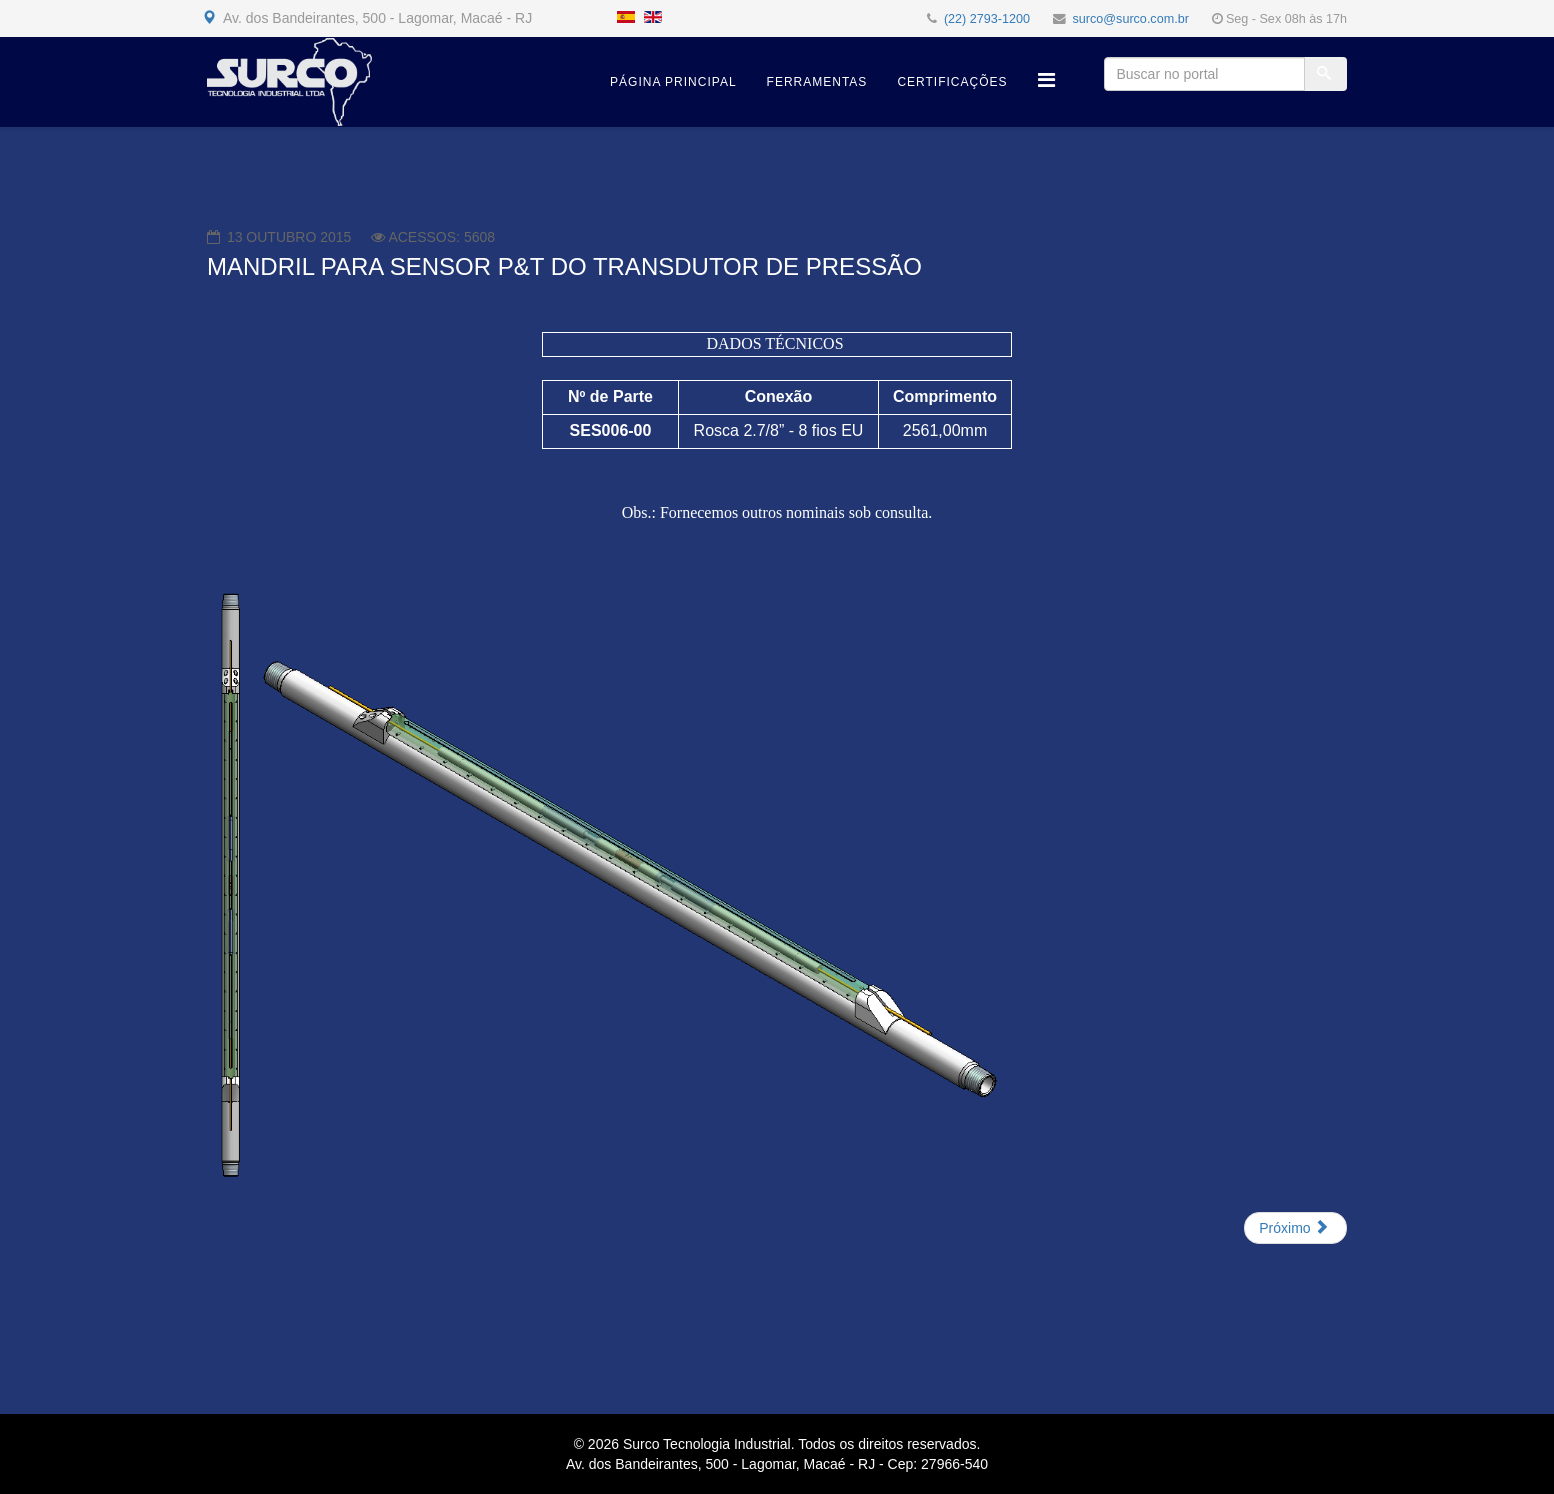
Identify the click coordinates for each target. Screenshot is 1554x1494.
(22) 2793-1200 (987, 19)
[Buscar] (1326, 74)
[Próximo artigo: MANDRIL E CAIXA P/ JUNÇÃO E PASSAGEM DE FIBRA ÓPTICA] (1295, 1228)
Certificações (952, 82)
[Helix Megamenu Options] (1046, 80)
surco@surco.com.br (1131, 19)
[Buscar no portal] (1204, 74)
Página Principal (673, 82)
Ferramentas (817, 82)
